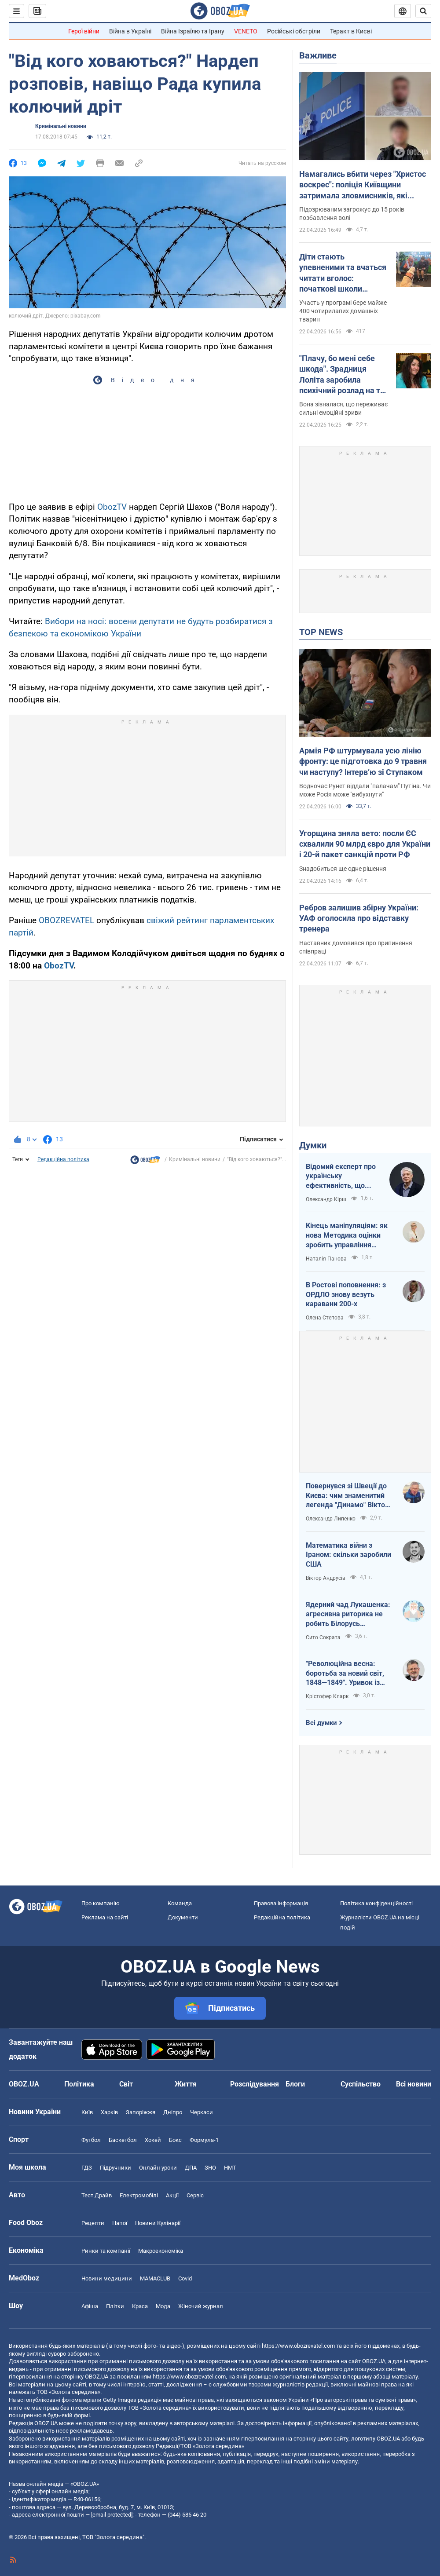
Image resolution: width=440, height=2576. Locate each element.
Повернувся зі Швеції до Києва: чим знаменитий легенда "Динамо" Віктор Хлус (347, 1496)
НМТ (230, 2167)
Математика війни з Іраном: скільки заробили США (348, 1554)
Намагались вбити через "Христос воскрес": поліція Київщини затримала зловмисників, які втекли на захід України (362, 185)
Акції (172, 2195)
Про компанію (100, 1903)
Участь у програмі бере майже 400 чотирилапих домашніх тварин (343, 311)
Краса (140, 2306)
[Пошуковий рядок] (423, 11)
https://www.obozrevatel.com (298, 2345)
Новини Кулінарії (157, 2223)
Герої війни (83, 31)
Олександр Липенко (331, 1519)
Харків (109, 2112)
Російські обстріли (293, 31)
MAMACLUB (155, 2278)
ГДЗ (86, 2167)
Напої (119, 2223)
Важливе (318, 55)
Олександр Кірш (326, 1199)
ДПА (191, 2167)
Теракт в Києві (351, 31)
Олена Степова (325, 1318)
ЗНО (210, 2167)
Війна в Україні (130, 31)
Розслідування (254, 2084)
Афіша (89, 2306)
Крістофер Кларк (327, 1696)
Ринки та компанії (105, 2250)
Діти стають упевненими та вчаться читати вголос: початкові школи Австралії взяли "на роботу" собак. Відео (342, 273)
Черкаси (201, 2112)
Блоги (295, 2084)
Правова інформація (281, 1903)
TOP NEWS (321, 632)
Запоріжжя (140, 2112)
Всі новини (413, 2084)
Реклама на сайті (104, 1917)
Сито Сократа (323, 1637)
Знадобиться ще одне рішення (342, 868)
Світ (126, 2084)
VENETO (245, 31)
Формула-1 (204, 2140)
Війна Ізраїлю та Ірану (192, 31)
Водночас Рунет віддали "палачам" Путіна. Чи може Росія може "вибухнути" (365, 790)
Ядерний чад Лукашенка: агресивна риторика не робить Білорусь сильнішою (348, 1614)
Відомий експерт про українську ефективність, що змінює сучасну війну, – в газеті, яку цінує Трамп (342, 1176)
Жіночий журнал (200, 2306)
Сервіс (195, 2195)
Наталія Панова (326, 1259)
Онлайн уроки (158, 2167)
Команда (180, 1903)
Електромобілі (139, 2195)
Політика (79, 2084)
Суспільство (361, 2084)
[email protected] (111, 2514)
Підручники (115, 2167)
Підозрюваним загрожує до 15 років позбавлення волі (351, 213)
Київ (87, 2112)
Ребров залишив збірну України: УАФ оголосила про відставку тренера (358, 918)
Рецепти (92, 2223)
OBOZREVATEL (66, 920)
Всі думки (321, 1723)
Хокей (153, 2140)
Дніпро (172, 2112)
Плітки (115, 2306)
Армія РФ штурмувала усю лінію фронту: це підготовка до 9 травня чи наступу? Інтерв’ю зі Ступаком (363, 761)
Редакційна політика (63, 1159)
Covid (185, 2278)
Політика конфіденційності (376, 1903)
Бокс (175, 2140)
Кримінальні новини (60, 126)
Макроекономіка (160, 2250)
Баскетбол (123, 2140)
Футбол (91, 2140)
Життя (186, 2084)
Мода (163, 2306)
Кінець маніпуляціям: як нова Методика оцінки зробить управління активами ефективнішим (347, 1235)
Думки (312, 1145)
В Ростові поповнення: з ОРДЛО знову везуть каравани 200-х (346, 1294)
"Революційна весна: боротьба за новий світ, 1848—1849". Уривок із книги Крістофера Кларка (348, 1673)
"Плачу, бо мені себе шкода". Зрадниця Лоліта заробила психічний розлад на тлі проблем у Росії (343, 375)
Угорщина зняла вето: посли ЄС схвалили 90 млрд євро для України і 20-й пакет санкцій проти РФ (364, 844)
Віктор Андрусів (325, 1578)
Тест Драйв (96, 2195)
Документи (183, 1917)
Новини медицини (106, 2278)
